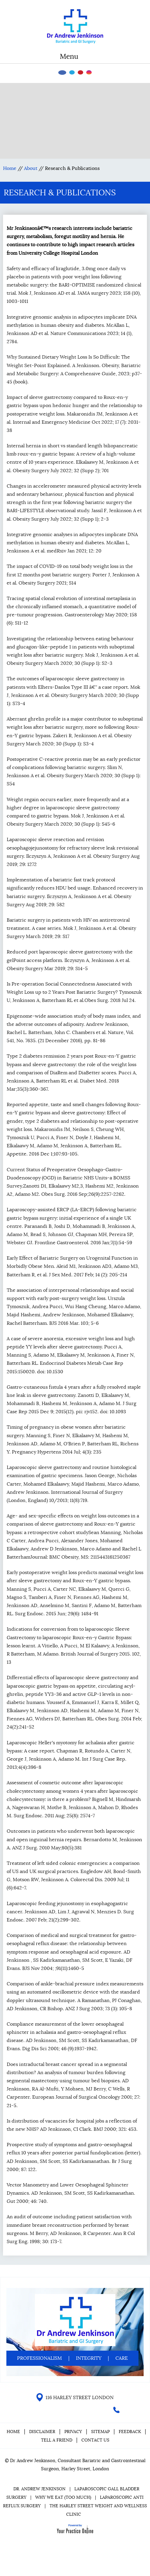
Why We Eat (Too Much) (63, 2497)
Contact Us (95, 2440)
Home (9, 168)
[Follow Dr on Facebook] (62, 72)
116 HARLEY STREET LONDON (80, 2398)
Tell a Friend (56, 2440)
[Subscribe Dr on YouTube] (80, 72)
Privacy (73, 2431)
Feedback (130, 2431)
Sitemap (100, 2431)
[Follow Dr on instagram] (89, 72)
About (30, 168)
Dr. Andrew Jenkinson (39, 2488)
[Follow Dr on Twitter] (72, 72)
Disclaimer (42, 2431)
